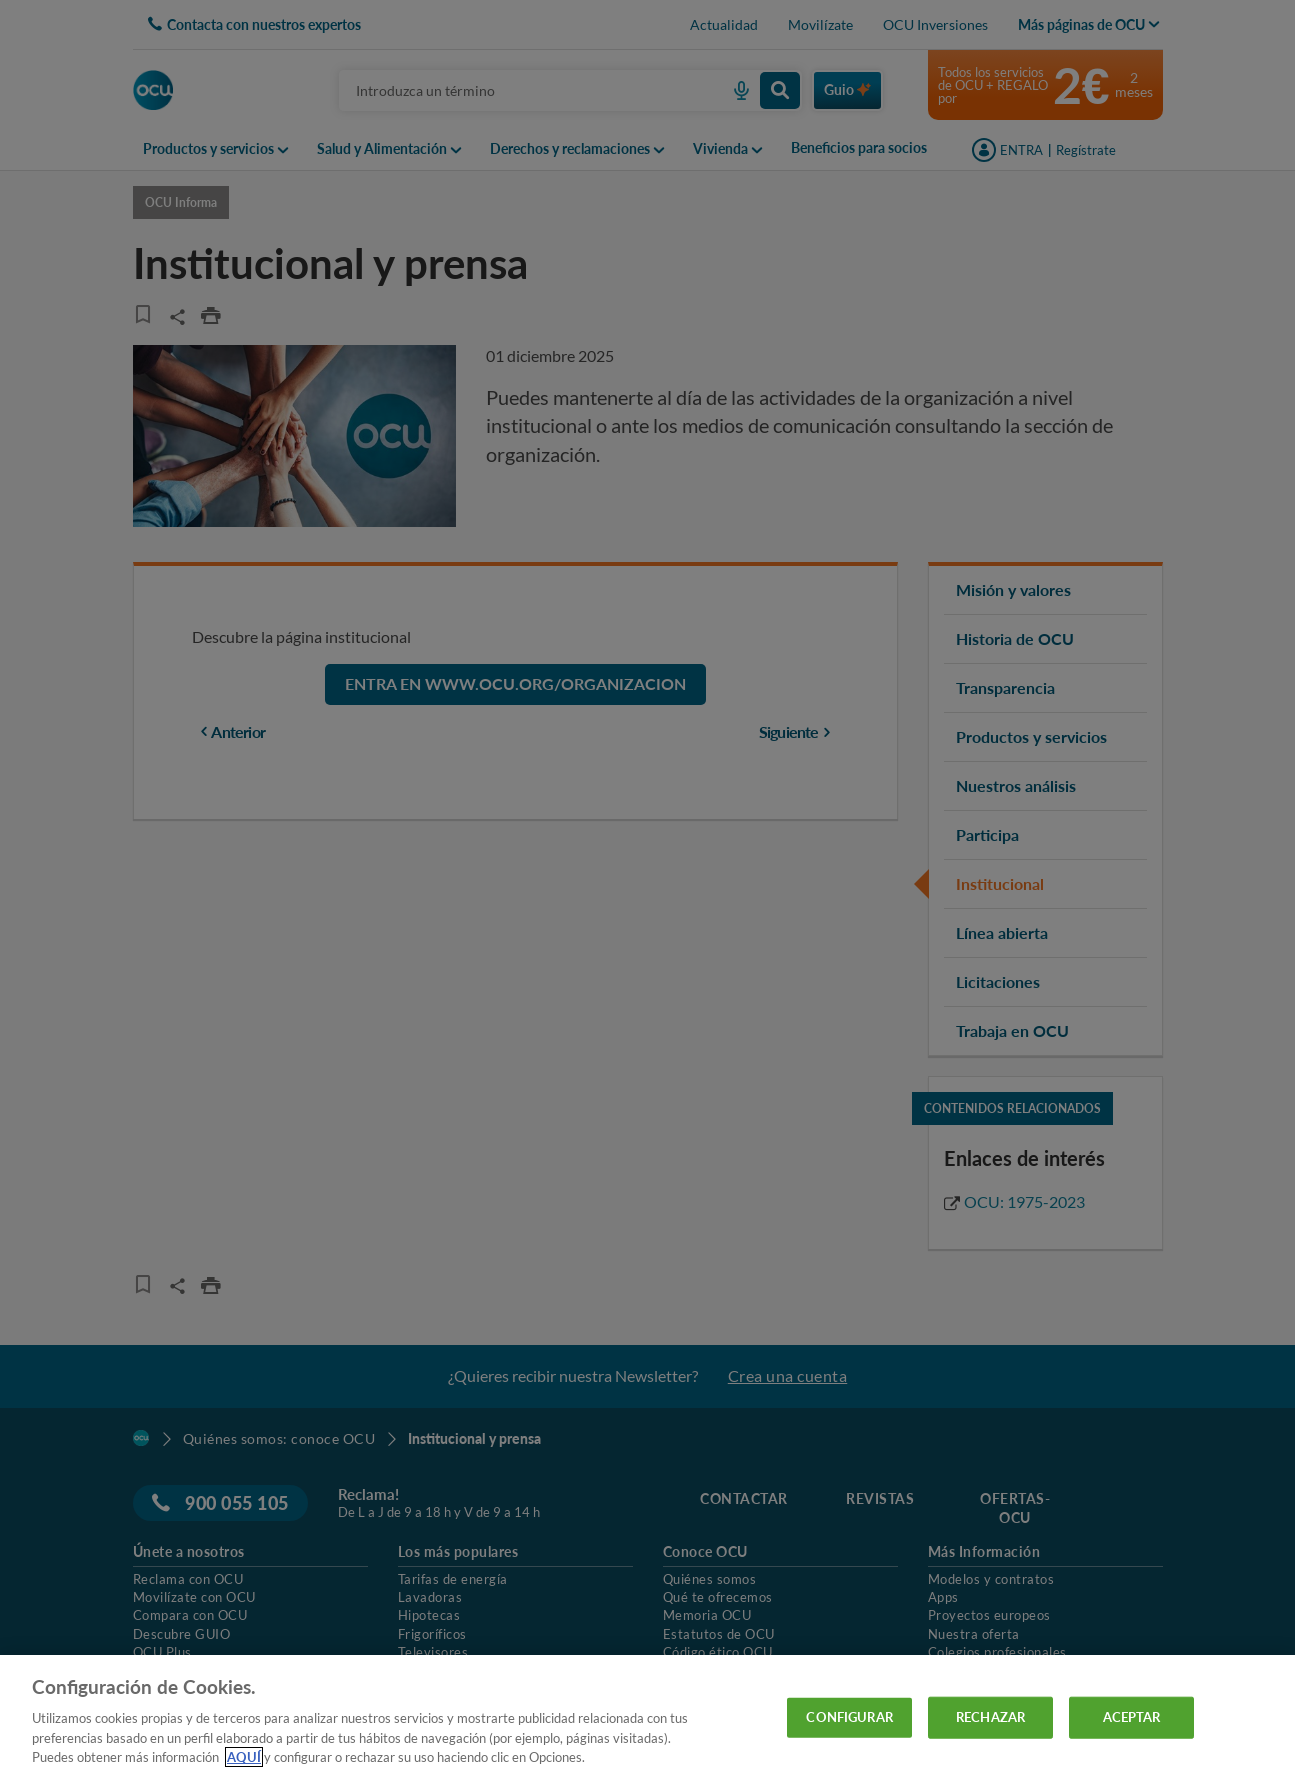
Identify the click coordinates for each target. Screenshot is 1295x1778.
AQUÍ (244, 1757)
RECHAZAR (990, 1717)
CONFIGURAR (849, 1717)
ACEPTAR (1132, 1717)
